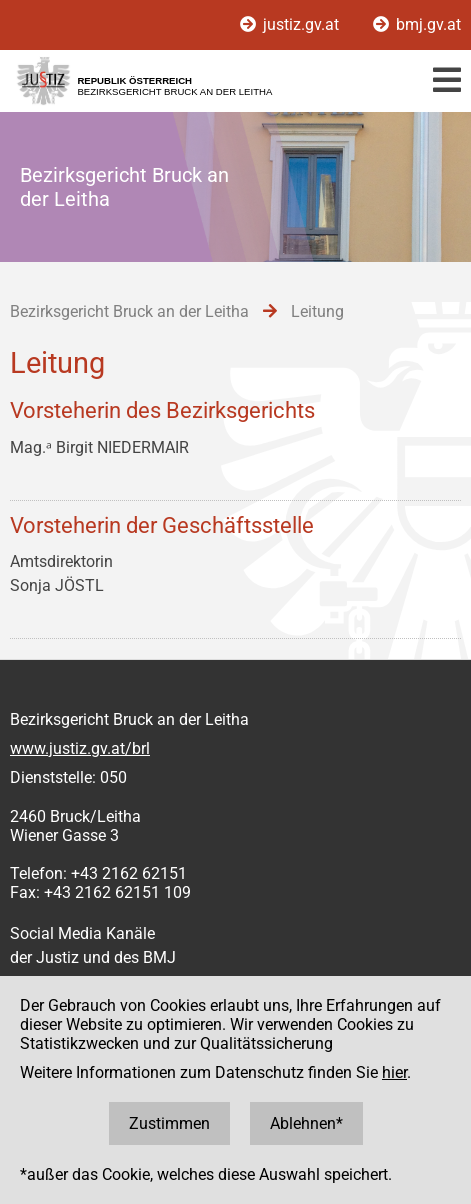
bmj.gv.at (417, 24)
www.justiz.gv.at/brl (80, 748)
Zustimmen (169, 1123)
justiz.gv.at (291, 24)
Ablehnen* (306, 1123)
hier (394, 1072)
